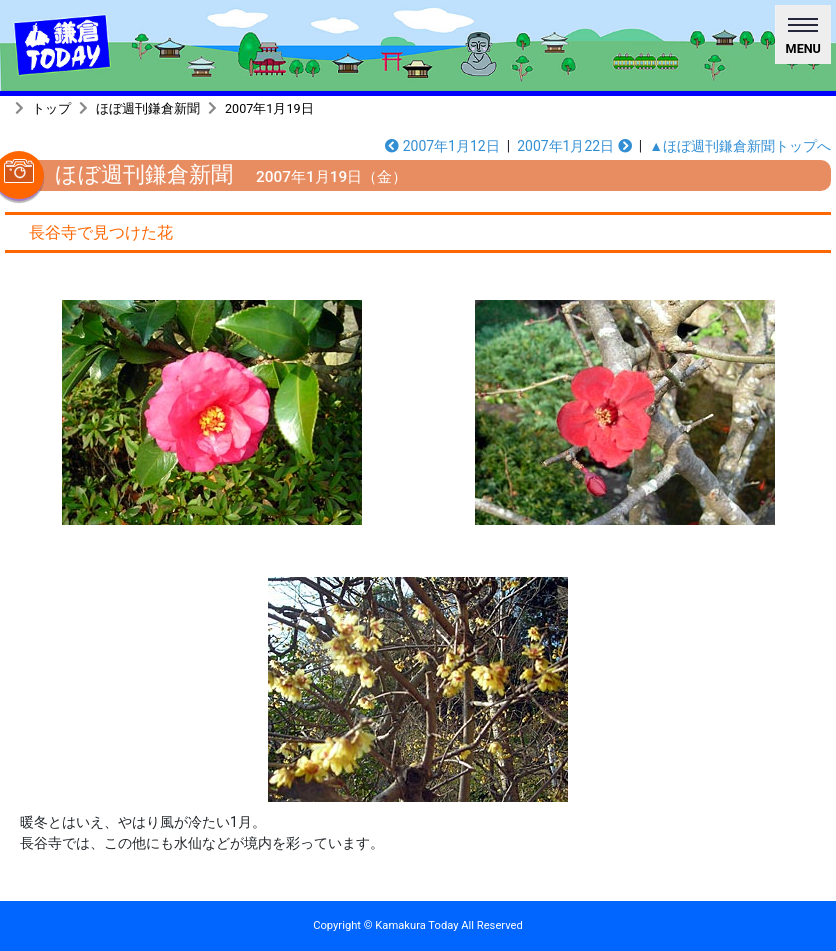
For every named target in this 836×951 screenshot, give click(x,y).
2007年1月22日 (574, 146)
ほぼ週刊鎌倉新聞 (148, 108)
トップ (51, 108)
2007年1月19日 (269, 108)
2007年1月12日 (442, 146)
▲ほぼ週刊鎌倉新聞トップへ (740, 146)
